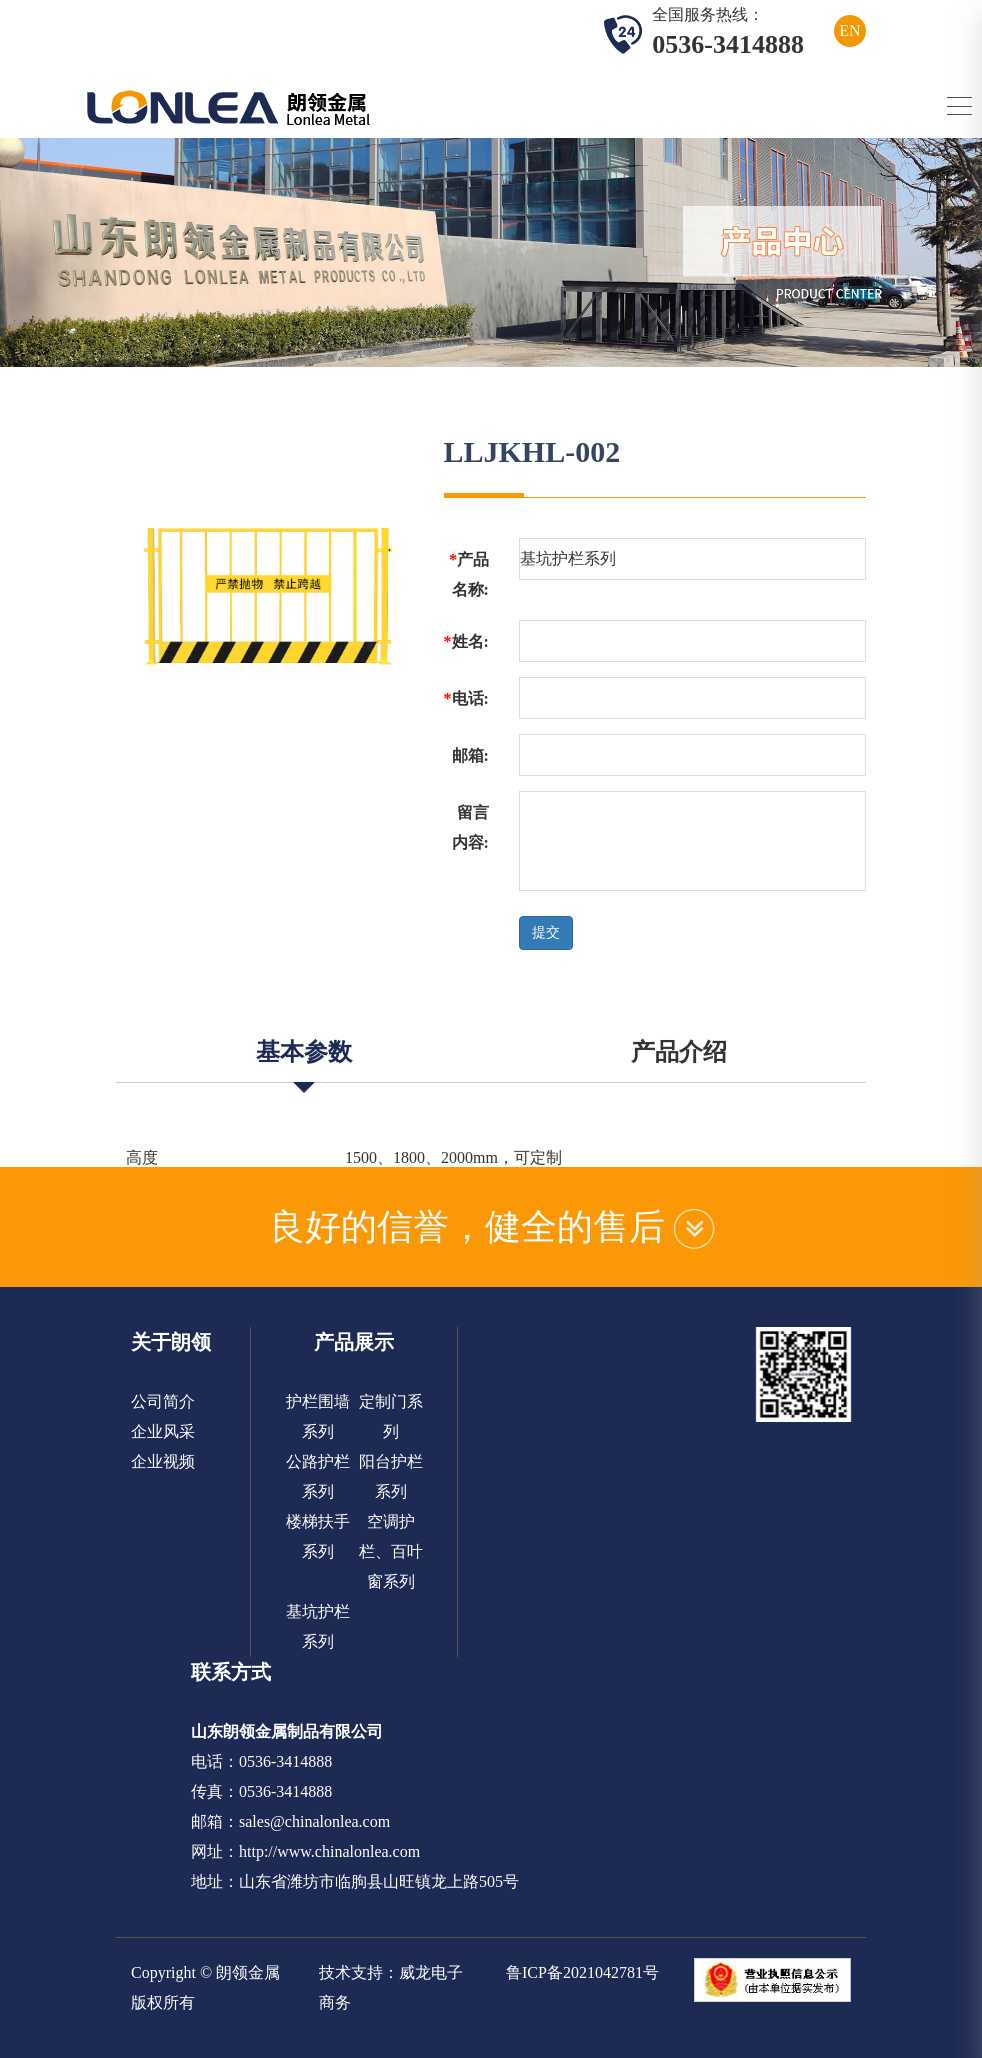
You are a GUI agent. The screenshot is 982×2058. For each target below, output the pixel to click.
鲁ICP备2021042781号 (582, 1972)
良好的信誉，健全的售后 (491, 1227)
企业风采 (163, 1431)
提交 (546, 932)
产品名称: (469, 574)
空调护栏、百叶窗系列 (391, 1551)
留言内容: (470, 827)
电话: (466, 698)
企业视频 (163, 1461)
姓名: (466, 641)
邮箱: (470, 755)
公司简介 (163, 1401)
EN (849, 30)
